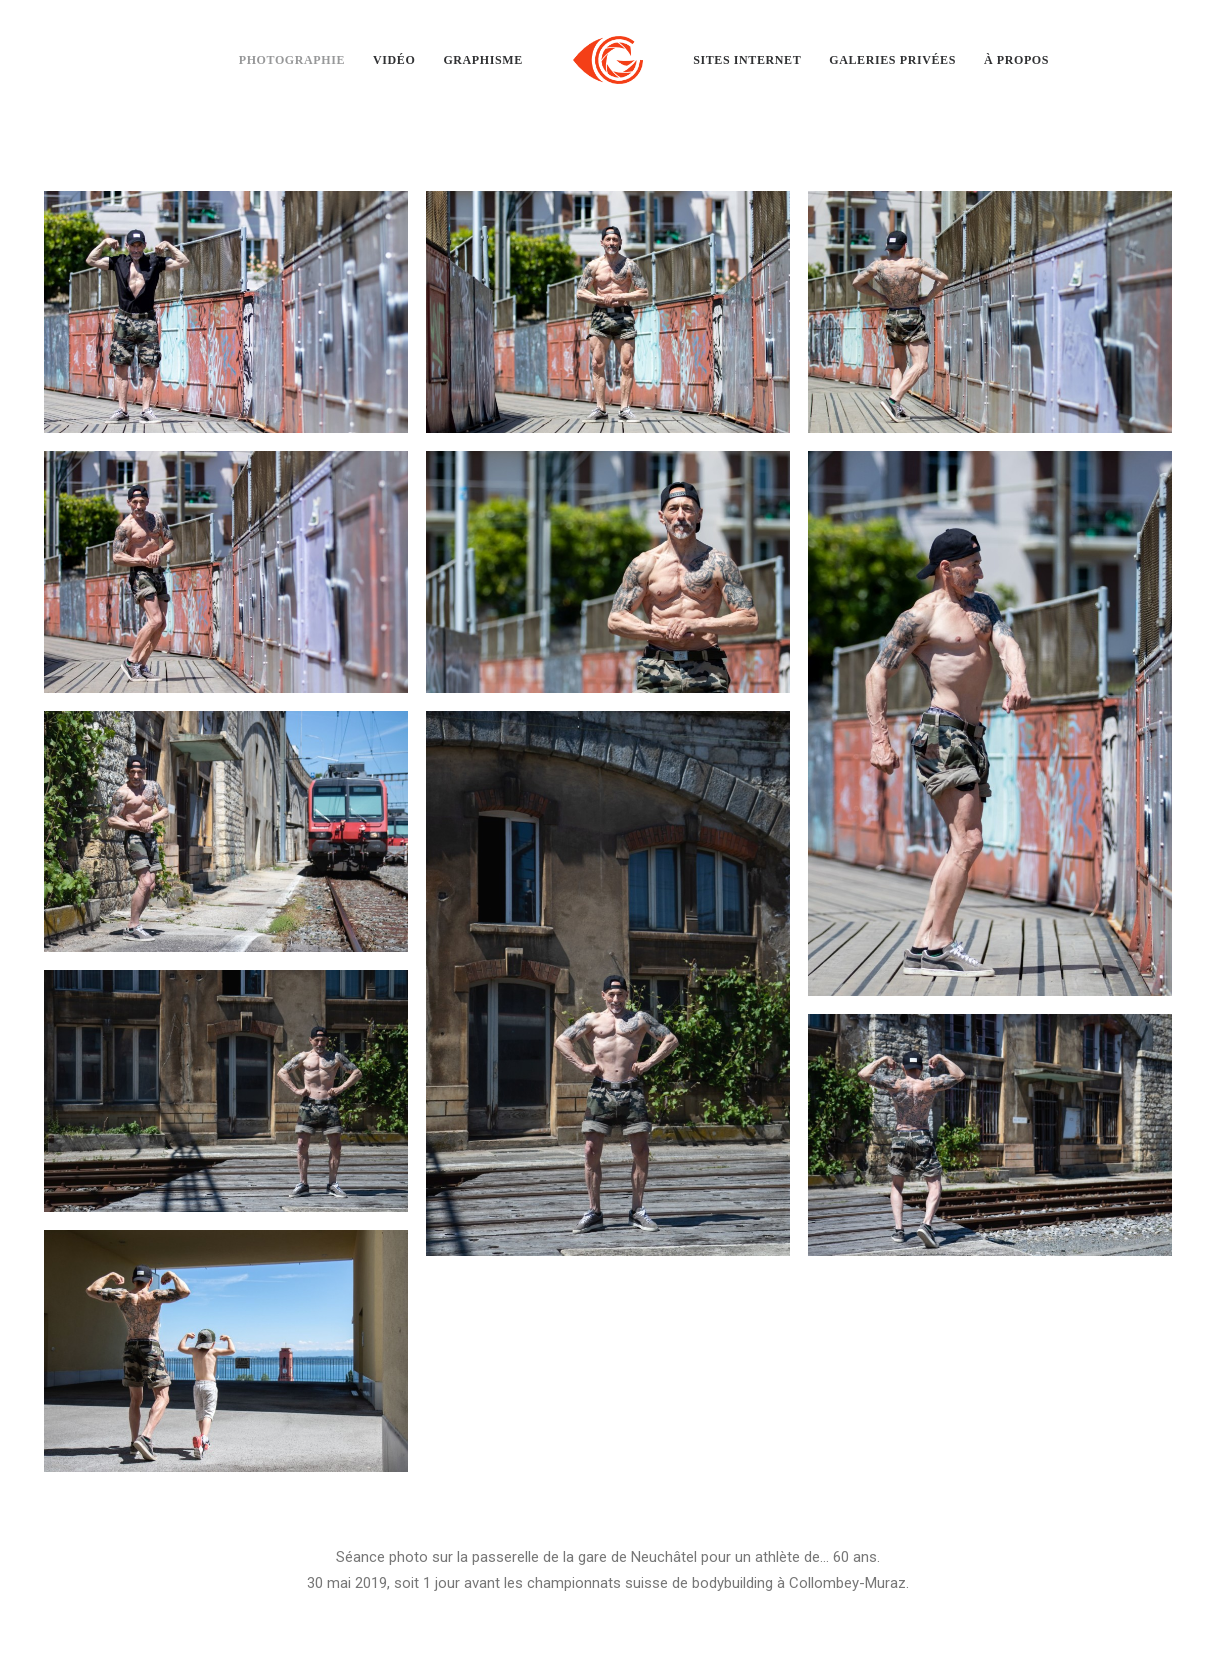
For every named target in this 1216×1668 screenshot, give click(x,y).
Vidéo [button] (394, 60)
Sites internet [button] (747, 60)
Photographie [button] (292, 60)
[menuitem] (292, 60)
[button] (226, 312)
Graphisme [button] (482, 60)
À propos (1016, 60)
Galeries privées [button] (892, 60)
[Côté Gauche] (608, 60)
